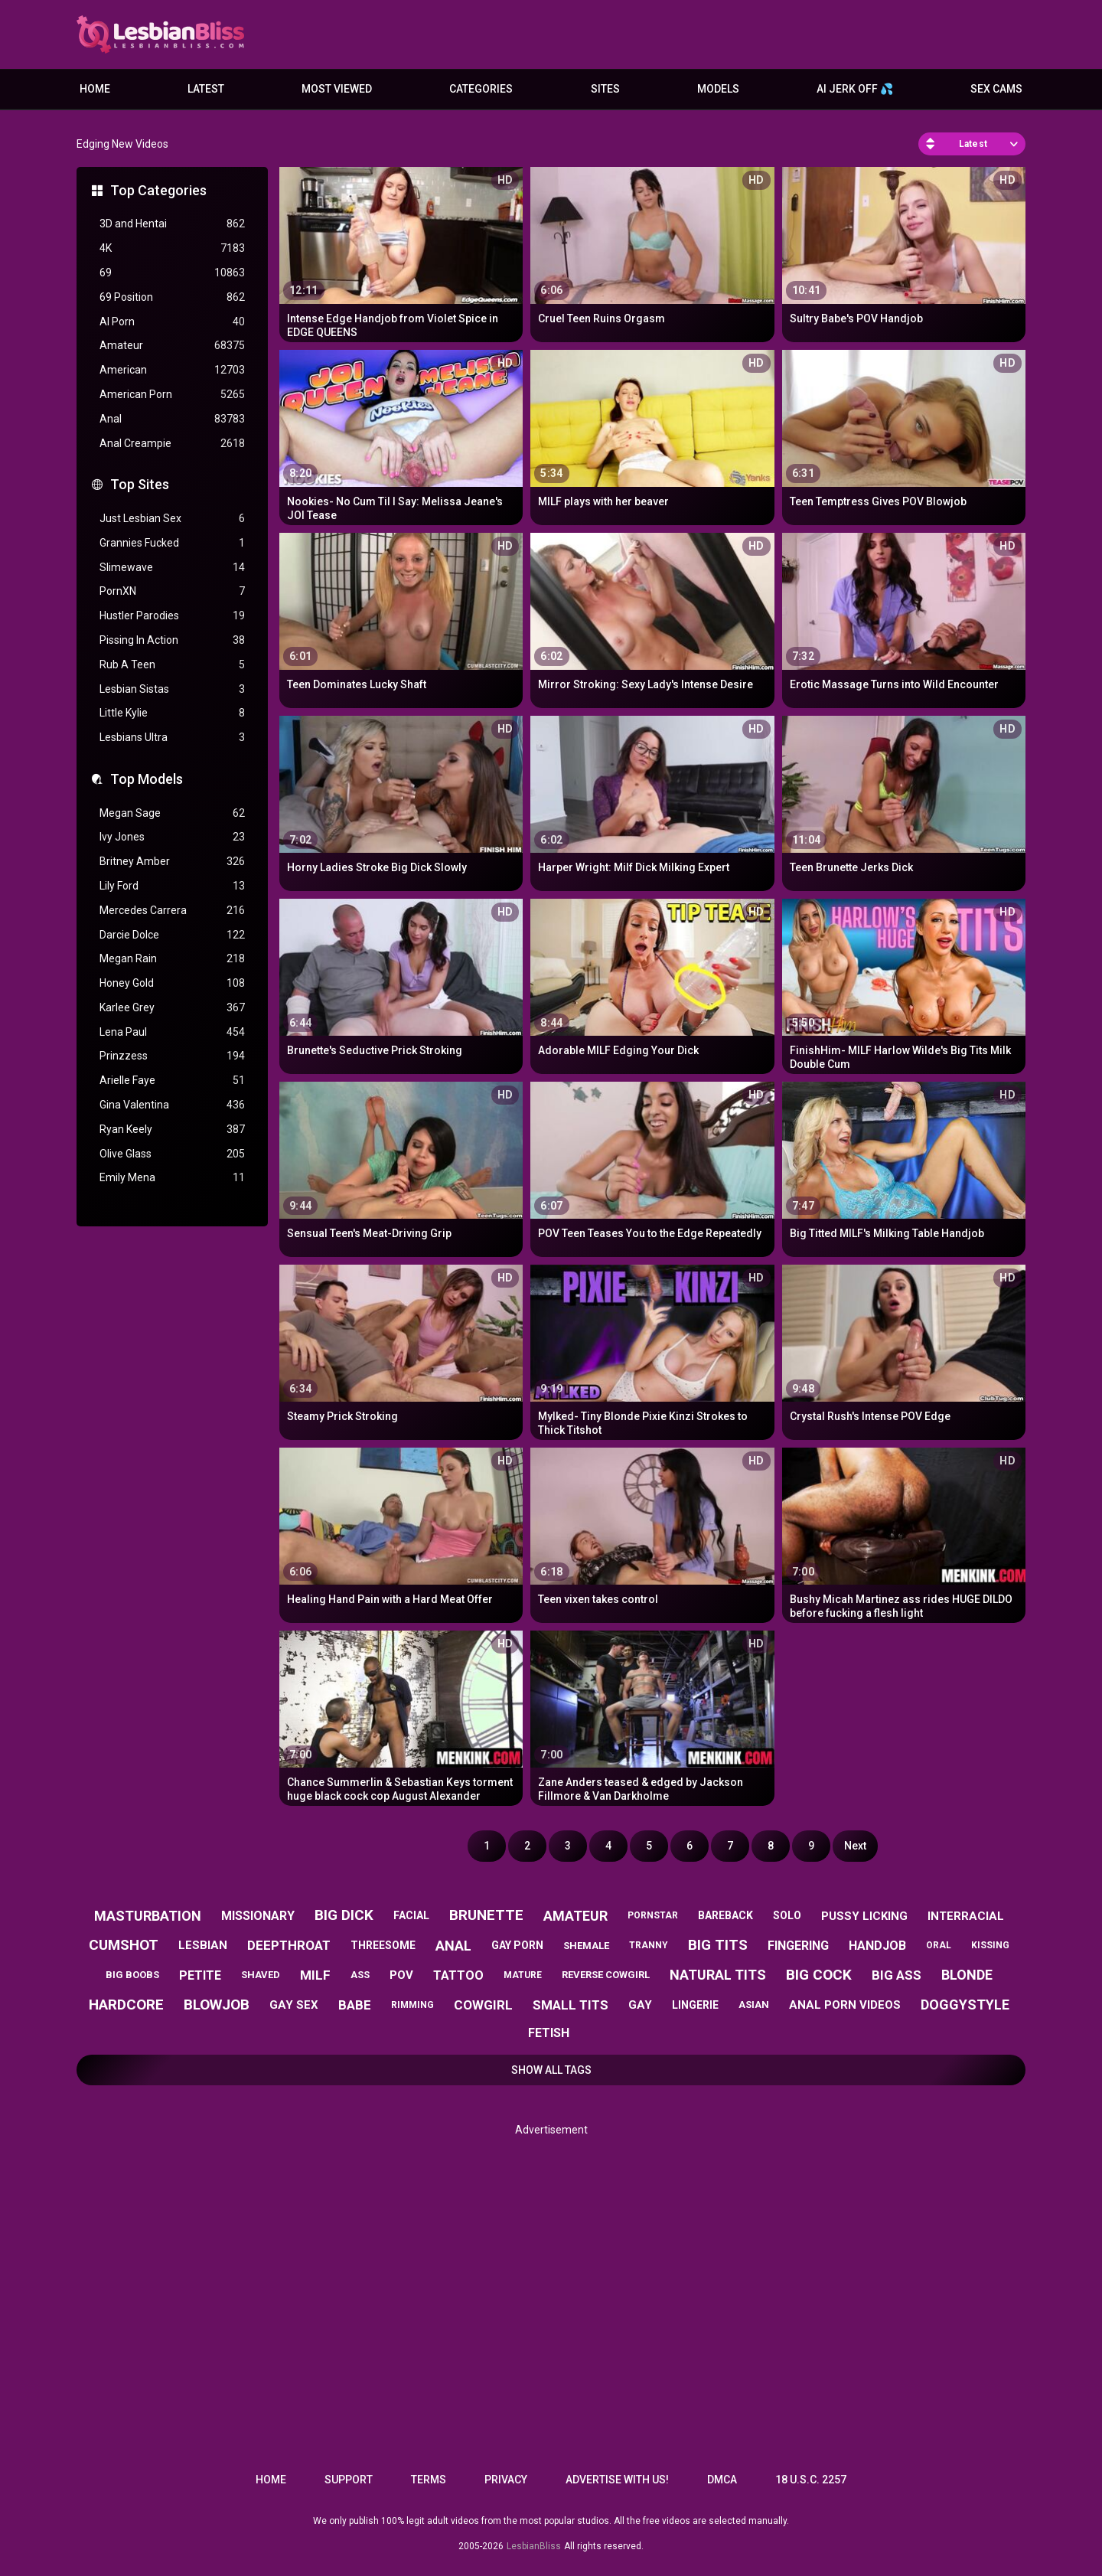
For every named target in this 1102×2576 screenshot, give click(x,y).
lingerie (695, 2005)
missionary (258, 1915)
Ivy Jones (172, 837)
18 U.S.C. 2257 (810, 2479)
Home (95, 89)
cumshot (123, 1945)
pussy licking (864, 1916)
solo (787, 1915)
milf (315, 1975)
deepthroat (289, 1945)
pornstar (653, 1915)
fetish (548, 2033)
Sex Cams (996, 89)
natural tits (718, 1975)
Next (855, 1846)
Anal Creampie (172, 443)
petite (200, 1975)
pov (401, 1975)
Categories (481, 89)
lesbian (202, 1945)
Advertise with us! (617, 2479)
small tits (570, 2005)
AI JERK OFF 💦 (855, 89)
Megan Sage (172, 813)
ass (360, 1974)
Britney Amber (172, 861)
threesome (383, 1945)
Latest (205, 89)
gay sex (293, 2005)
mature (523, 1975)
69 (172, 272)
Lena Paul (172, 1032)
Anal (172, 419)
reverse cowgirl (606, 1974)
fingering (798, 1945)
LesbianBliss (534, 2546)
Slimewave (172, 567)
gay (640, 2005)
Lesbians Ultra (172, 737)
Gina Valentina (172, 1105)
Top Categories (158, 190)
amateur (575, 1916)
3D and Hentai (172, 223)
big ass (896, 1975)
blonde (967, 1975)
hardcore (126, 2004)
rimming (412, 2005)
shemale (586, 1945)
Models (718, 89)
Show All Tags (551, 2070)
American (172, 370)
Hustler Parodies (172, 615)
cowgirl (483, 2005)
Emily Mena (172, 1177)
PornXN (172, 591)
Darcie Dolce (172, 935)
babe (354, 2005)
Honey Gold (172, 983)
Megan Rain (172, 958)
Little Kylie (172, 713)
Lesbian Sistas (172, 689)
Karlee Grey (172, 1007)
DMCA (722, 2479)
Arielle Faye (172, 1080)
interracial (966, 1916)
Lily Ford (172, 886)
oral (938, 1945)
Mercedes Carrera (172, 910)
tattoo (458, 1975)
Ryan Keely (172, 1129)
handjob (877, 1945)
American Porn (172, 394)
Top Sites (139, 484)
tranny (648, 1945)
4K (172, 248)
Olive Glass (172, 1154)
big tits (718, 1945)
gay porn (517, 1945)
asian (753, 2004)
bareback (725, 1915)
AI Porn (172, 321)
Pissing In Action (172, 640)
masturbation (147, 1916)
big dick (344, 1915)
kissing (990, 1945)
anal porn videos (845, 2005)
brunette (486, 1915)
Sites (605, 89)
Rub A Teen (172, 664)
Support (348, 2479)
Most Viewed (337, 89)
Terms (428, 2479)
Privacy (505, 2479)
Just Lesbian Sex (172, 518)
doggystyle (965, 2004)
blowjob (216, 2004)
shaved (260, 1974)
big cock (819, 1974)
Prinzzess (172, 1056)
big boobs (132, 1974)
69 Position (172, 297)
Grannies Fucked (172, 543)
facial (411, 1915)
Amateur (172, 345)
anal (453, 1946)
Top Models (146, 779)
